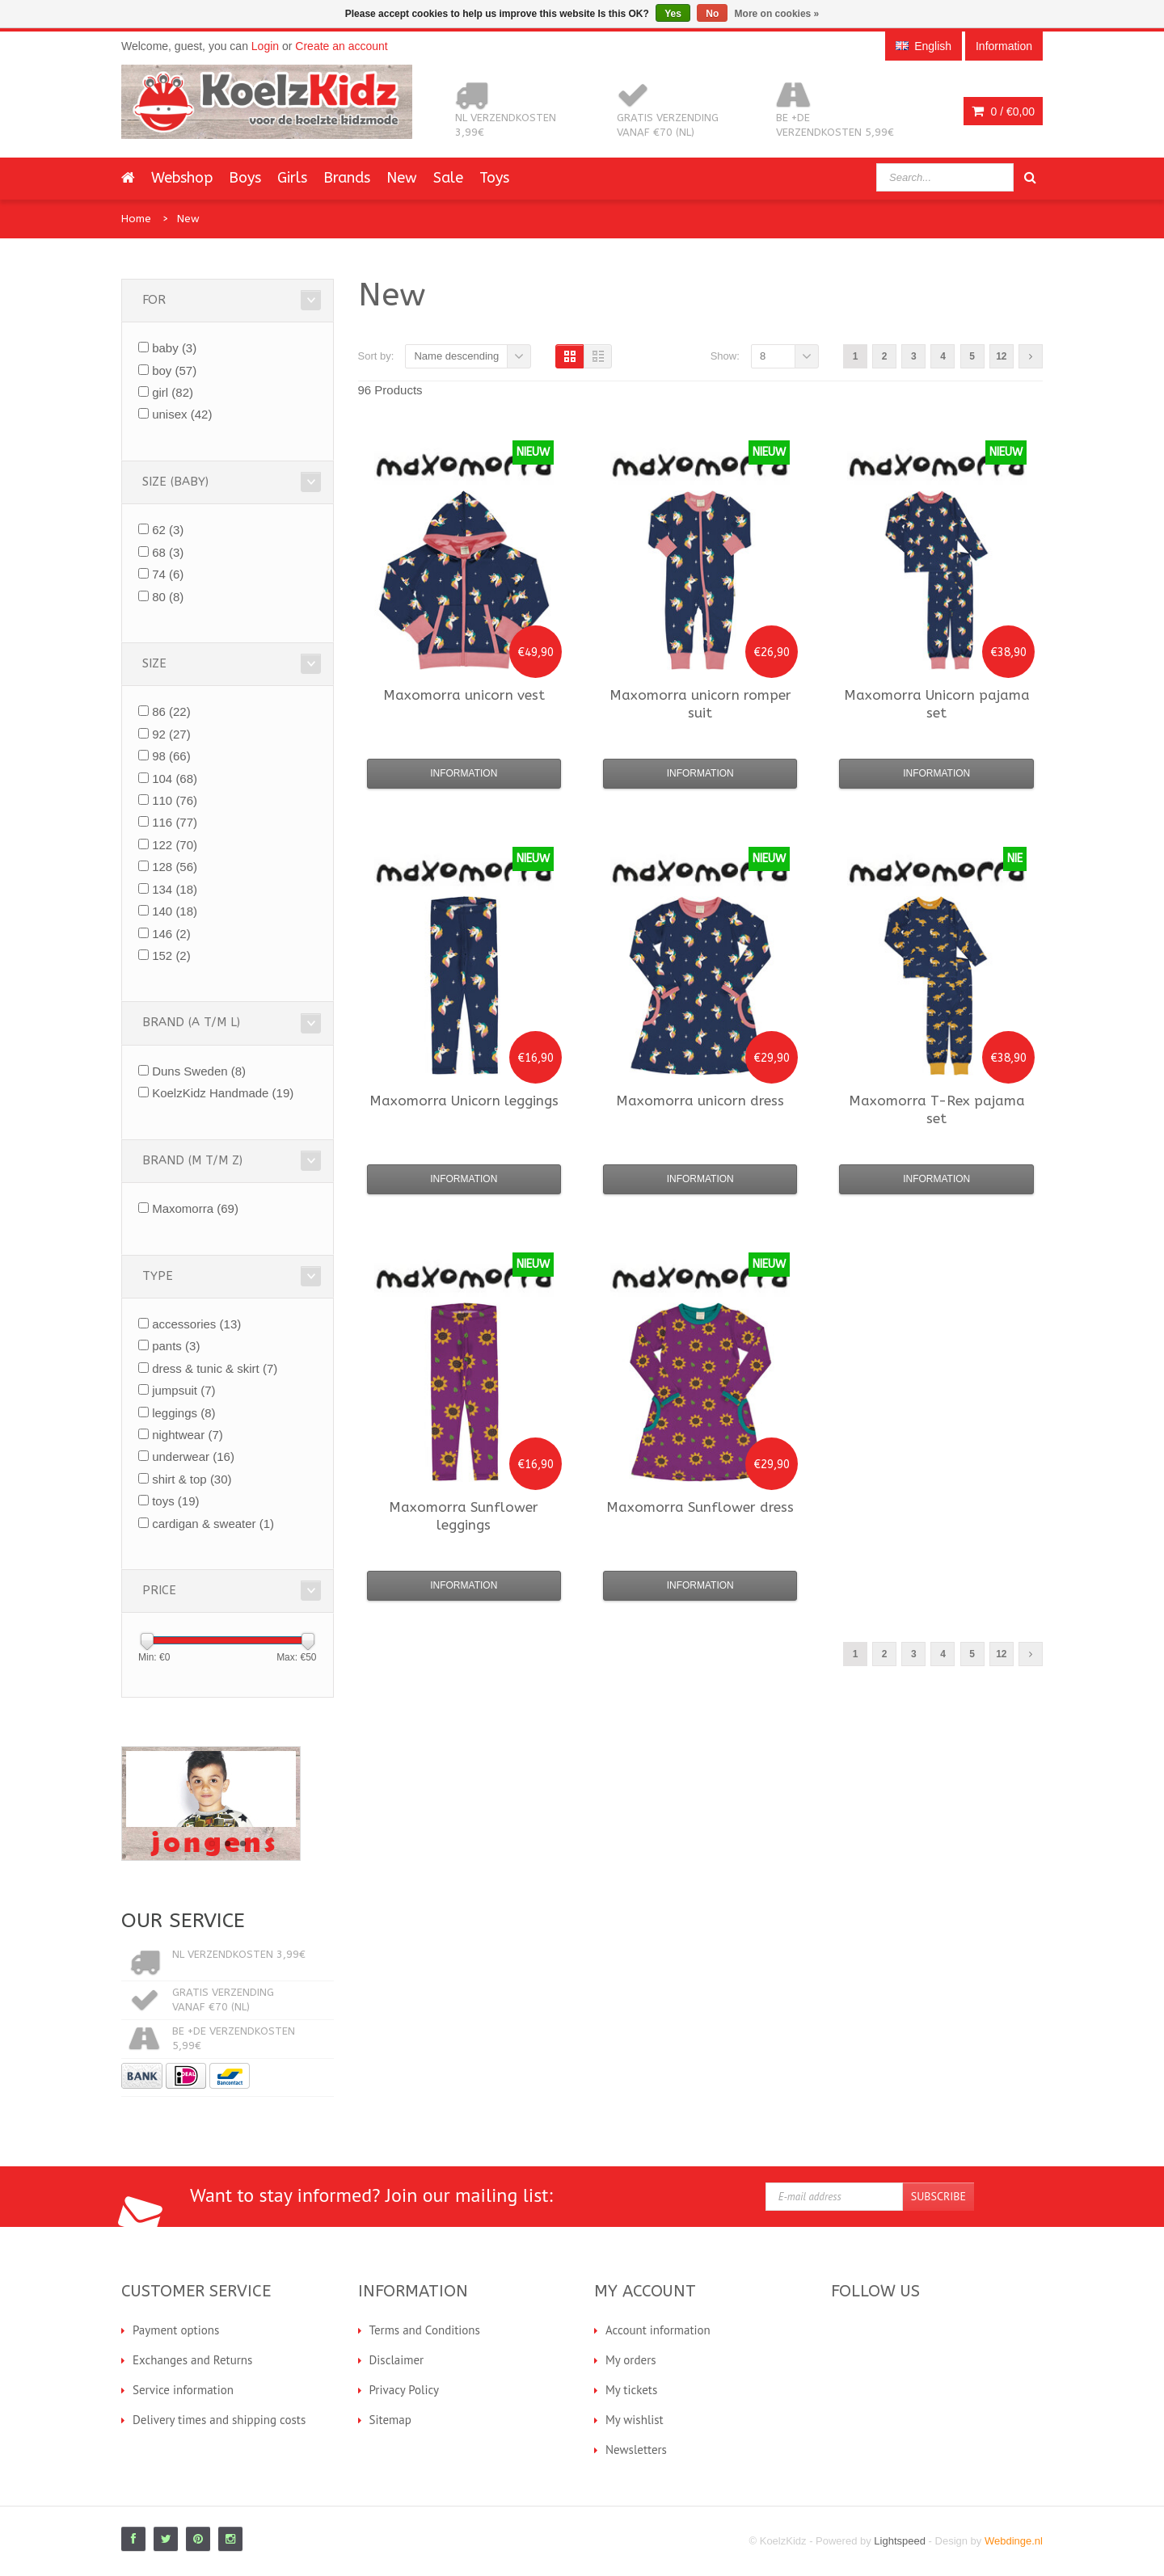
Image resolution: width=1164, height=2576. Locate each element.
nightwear (187, 1435)
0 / (1003, 111)
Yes (672, 13)
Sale (448, 178)
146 (171, 934)
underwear (193, 1456)
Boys (245, 178)
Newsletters (636, 2449)
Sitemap (390, 2419)
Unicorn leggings (464, 1100)
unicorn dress (700, 1100)
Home (136, 219)
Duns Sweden (199, 1071)
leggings (183, 1413)
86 (171, 711)
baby (174, 348)
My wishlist (634, 2419)
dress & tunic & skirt (214, 1368)
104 (174, 778)
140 (174, 911)
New (401, 178)
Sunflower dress (700, 1507)
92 (171, 734)
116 (174, 822)
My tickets (631, 2389)
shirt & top (191, 1479)
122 (174, 845)
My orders (630, 2360)
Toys (494, 178)
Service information (183, 2389)
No (712, 13)
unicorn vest (464, 695)
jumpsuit (183, 1390)
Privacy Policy (404, 2389)
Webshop (182, 178)
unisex (182, 414)
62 (167, 530)
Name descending (456, 356)
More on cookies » (777, 13)
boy (174, 370)
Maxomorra (195, 1208)
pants (176, 1346)
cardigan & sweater (213, 1523)
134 (174, 889)
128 (174, 866)
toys (175, 1501)
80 (167, 597)
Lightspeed (900, 2541)
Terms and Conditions (424, 2330)
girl (172, 392)
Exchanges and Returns (192, 2360)
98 (171, 756)
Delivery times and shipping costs (219, 2419)
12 (1001, 356)
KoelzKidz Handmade (222, 1093)
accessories (196, 1324)
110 (174, 800)
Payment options (176, 2330)
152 (171, 955)
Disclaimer (396, 2360)
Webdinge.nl (1014, 2541)
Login (265, 46)
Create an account (341, 46)
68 (167, 552)
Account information (658, 2330)
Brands (346, 178)
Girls (292, 178)
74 (167, 574)
